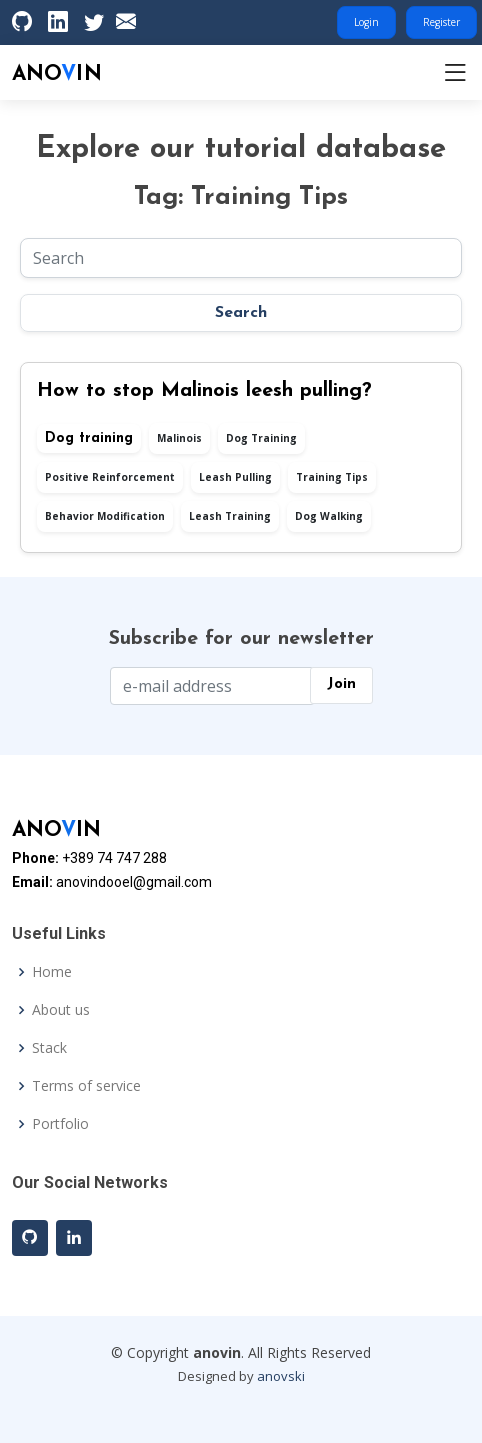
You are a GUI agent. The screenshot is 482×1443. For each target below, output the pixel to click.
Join (341, 684)
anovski (281, 1376)
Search (241, 313)
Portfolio (60, 1124)
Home (52, 972)
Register (441, 22)
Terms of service (86, 1086)
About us (61, 1010)
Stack (49, 1048)
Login (366, 22)
